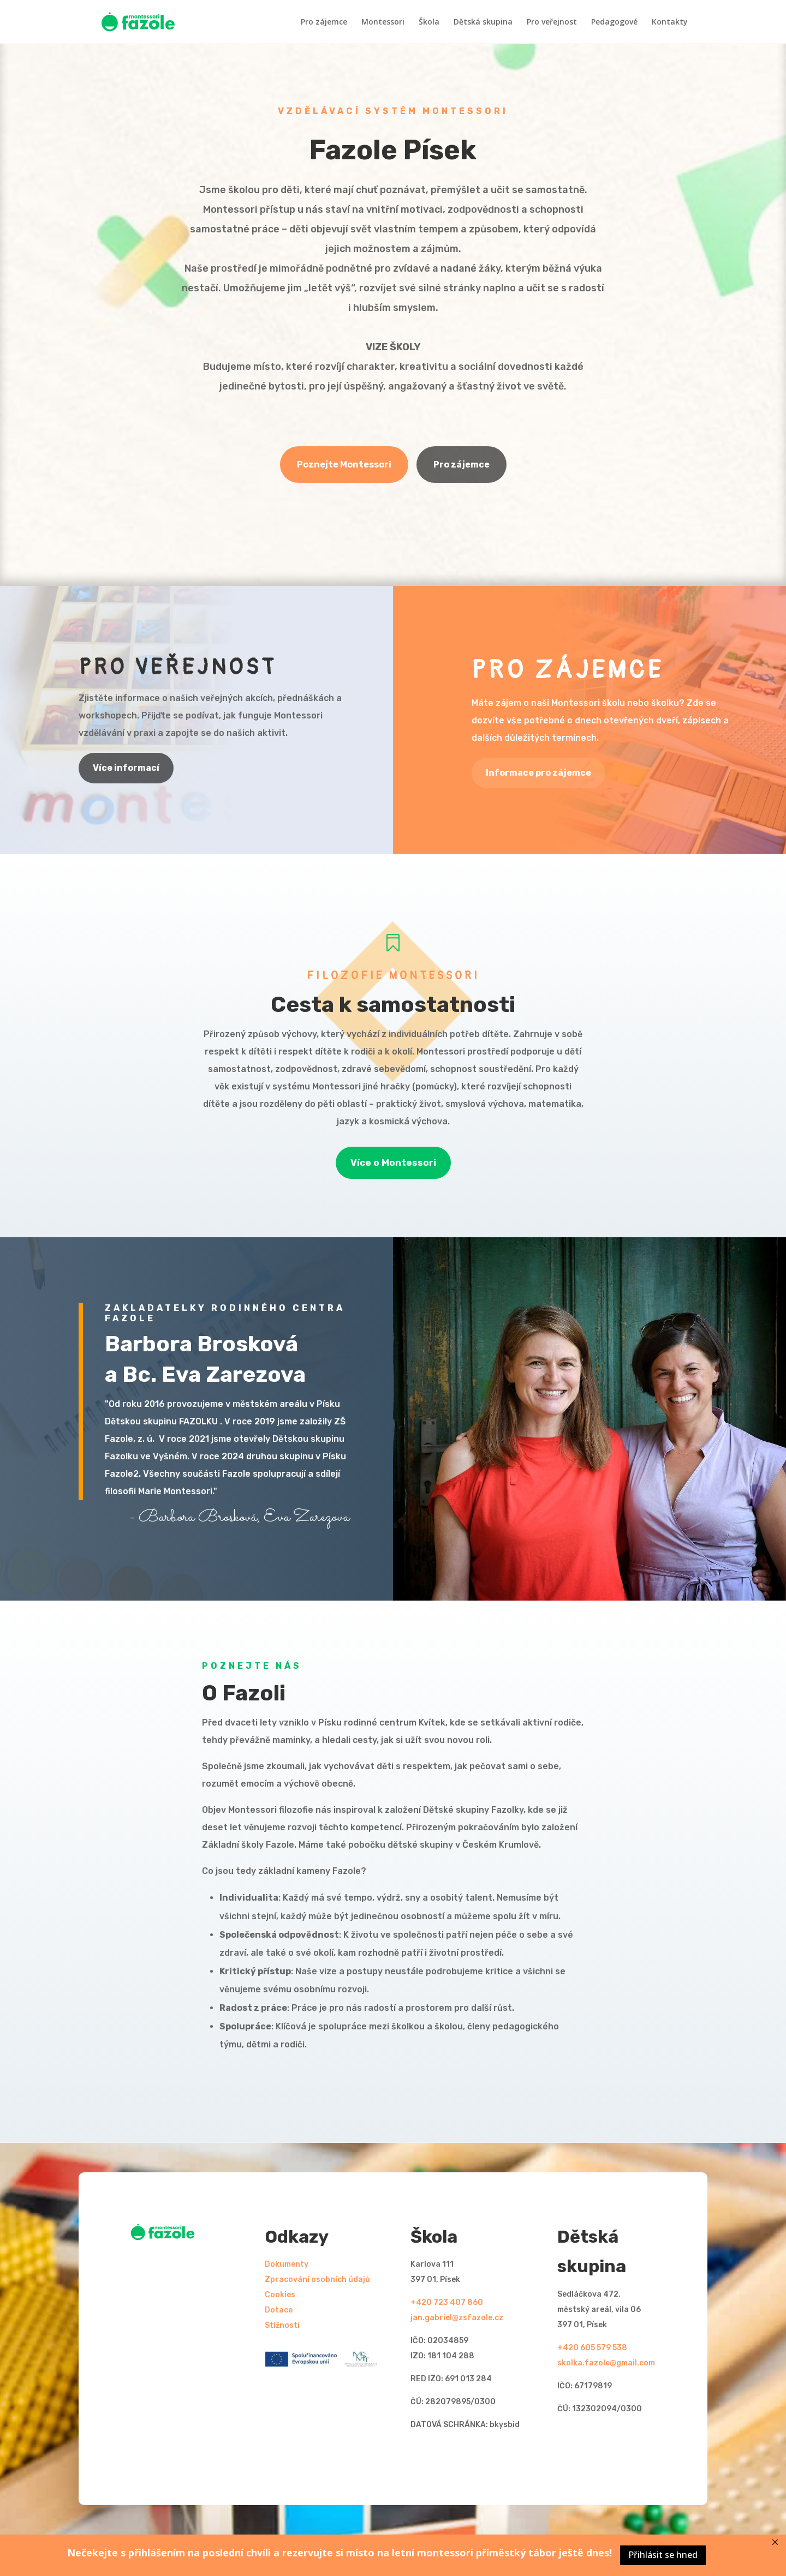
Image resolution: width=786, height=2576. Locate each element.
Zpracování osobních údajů (317, 2279)
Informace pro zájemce (538, 773)
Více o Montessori (393, 1162)
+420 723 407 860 (446, 2302)
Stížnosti (282, 2325)
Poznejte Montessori (344, 464)
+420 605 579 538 (592, 2347)
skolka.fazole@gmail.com (606, 2363)
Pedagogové (614, 22)
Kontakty (670, 22)
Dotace (279, 2310)
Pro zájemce (324, 22)
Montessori (382, 22)
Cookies (280, 2294)
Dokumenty (286, 2264)
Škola (429, 22)
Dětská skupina (483, 22)
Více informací (126, 768)
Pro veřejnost (552, 22)
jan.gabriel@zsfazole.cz (456, 2317)
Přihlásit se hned (663, 2555)
